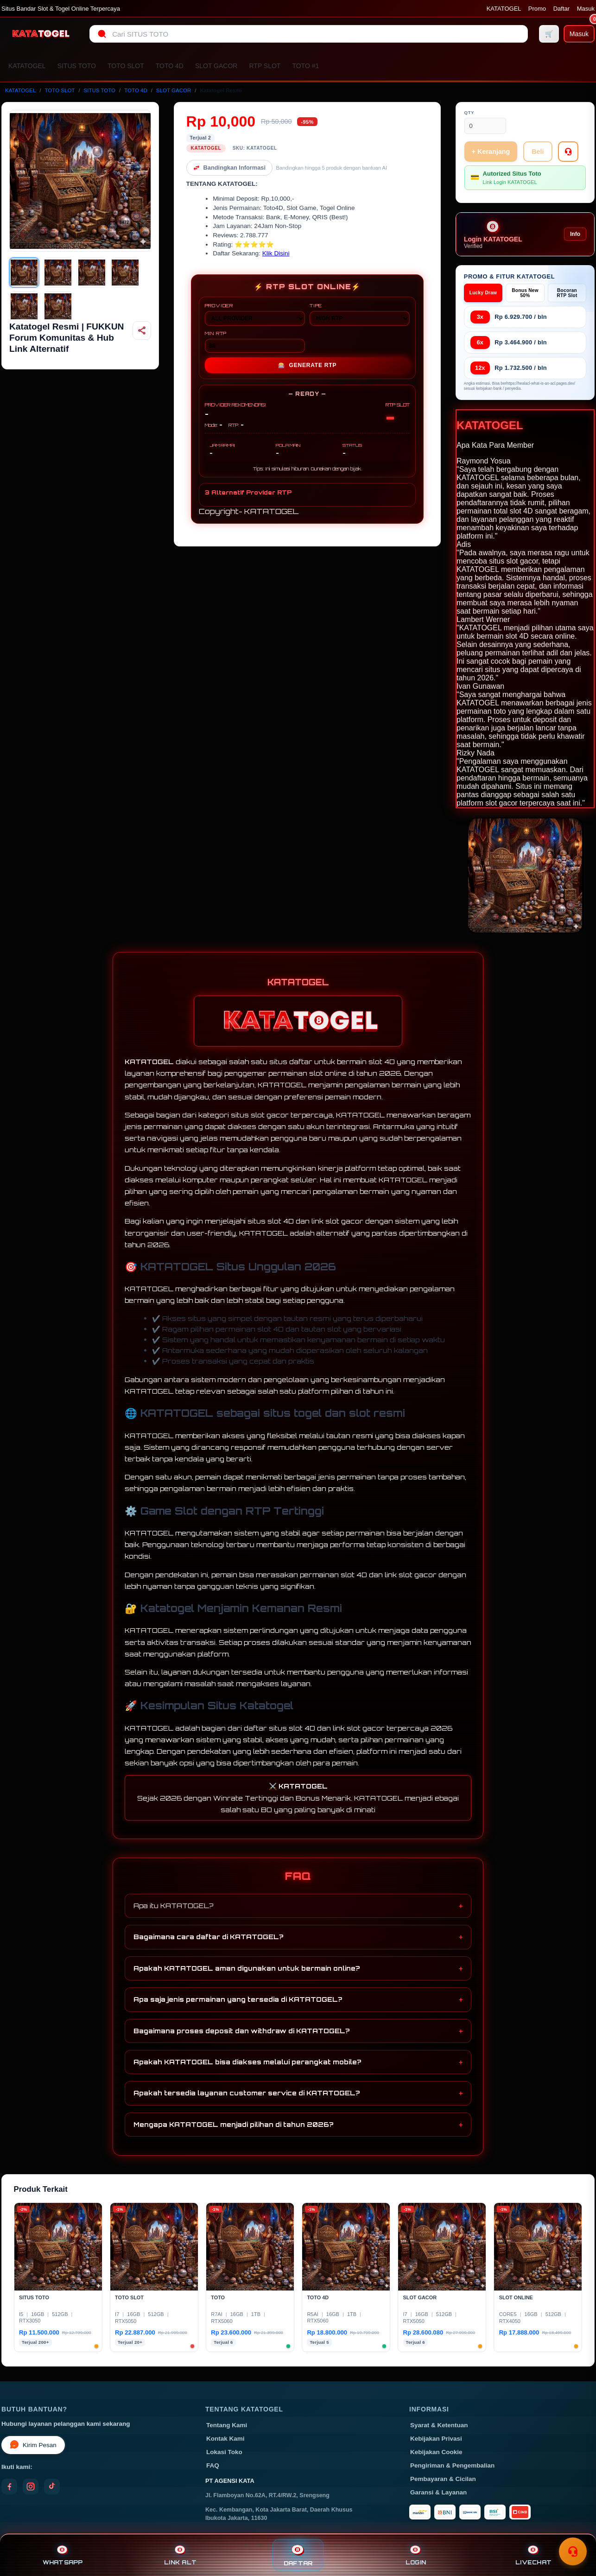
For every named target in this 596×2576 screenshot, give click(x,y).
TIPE (360, 271)
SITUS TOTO (76, 66)
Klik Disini (276, 210)
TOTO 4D (170, 66)
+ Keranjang (491, 151)
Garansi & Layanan (438, 2492)
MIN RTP (255, 298)
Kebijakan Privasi (436, 2438)
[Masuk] (579, 34)
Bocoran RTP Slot (567, 293)
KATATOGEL (504, 8)
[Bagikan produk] (142, 330)
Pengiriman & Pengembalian (452, 2465)
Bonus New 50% (525, 293)
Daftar (561, 8)
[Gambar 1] (24, 272)
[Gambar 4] (125, 272)
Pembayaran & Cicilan (443, 2478)
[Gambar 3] (92, 272)
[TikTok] (52, 2486)
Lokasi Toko (224, 2452)
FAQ (212, 2465)
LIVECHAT (533, 2555)
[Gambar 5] (24, 306)
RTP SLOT (264, 66)
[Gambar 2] (58, 272)
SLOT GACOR (216, 66)
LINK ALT (180, 2555)
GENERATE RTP (307, 322)
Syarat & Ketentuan (439, 2425)
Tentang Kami (226, 2425)
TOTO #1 (305, 66)
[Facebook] (9, 2486)
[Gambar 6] (58, 306)
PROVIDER (255, 271)
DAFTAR (298, 2555)
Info (575, 234)
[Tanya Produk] (568, 151)
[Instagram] (30, 2486)
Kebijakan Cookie (436, 2452)
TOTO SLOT (126, 66)
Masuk (586, 8)
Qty (469, 112)
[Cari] (102, 33)
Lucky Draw (483, 292)
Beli (538, 151)
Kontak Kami (225, 2438)
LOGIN (416, 2555)
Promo (537, 8)
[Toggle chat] (573, 2551)
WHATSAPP (63, 2555)
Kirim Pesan (33, 2445)
